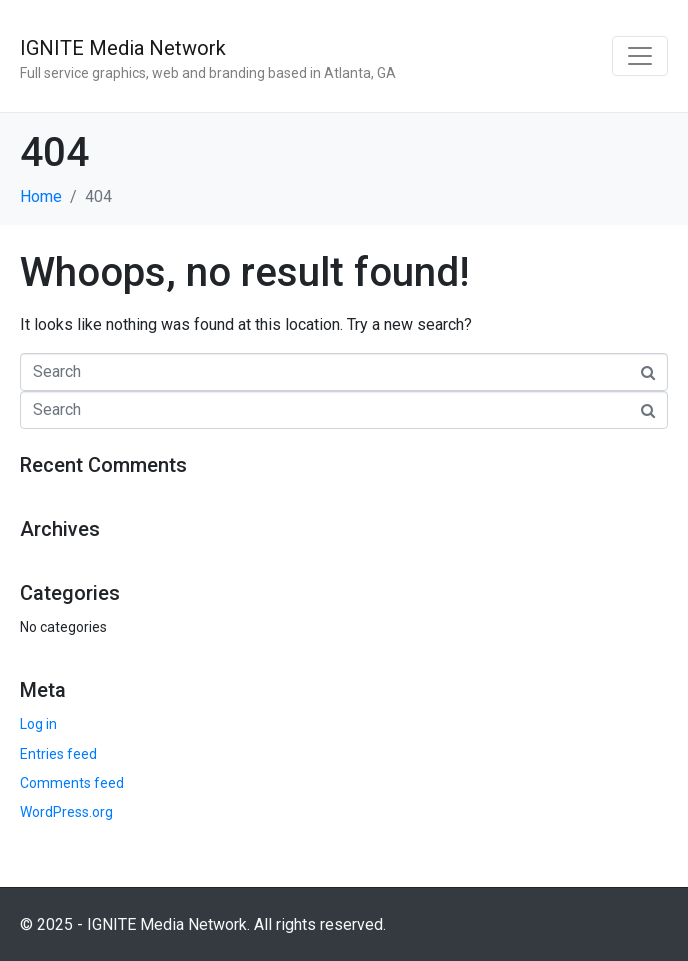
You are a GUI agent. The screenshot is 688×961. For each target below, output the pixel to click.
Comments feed (72, 783)
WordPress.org (66, 812)
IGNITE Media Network (123, 48)
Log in (38, 724)
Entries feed (58, 754)
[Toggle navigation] (640, 56)
